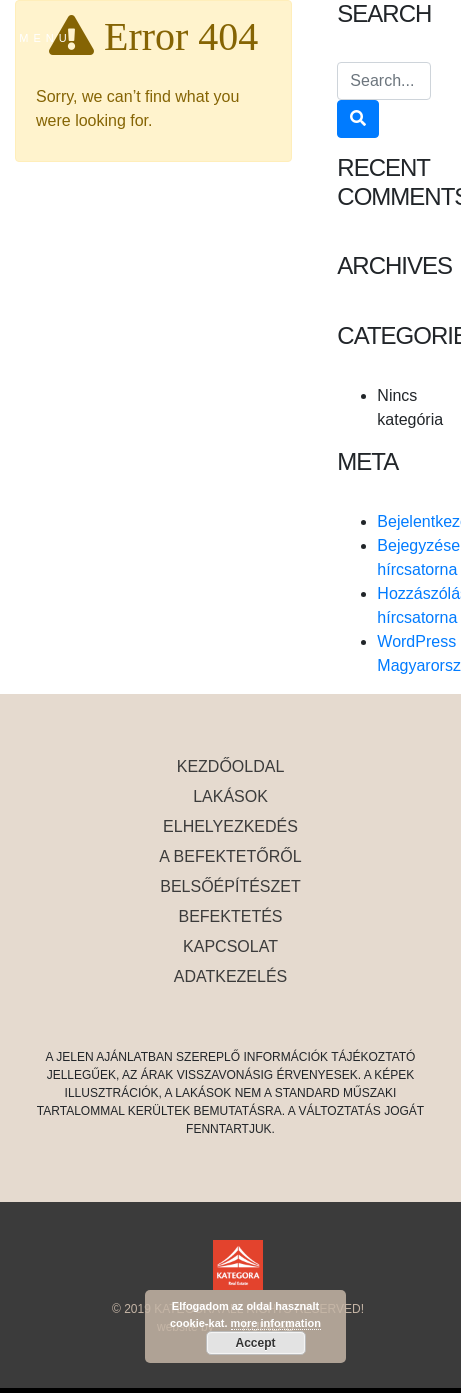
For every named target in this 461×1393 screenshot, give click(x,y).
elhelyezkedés (230, 826)
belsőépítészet (230, 886)
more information (276, 1323)
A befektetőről (230, 856)
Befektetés (230, 916)
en (427, 36)
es (395, 36)
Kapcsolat (230, 946)
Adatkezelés (231, 976)
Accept (255, 1343)
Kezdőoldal (231, 766)
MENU (45, 38)
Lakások (230, 796)
